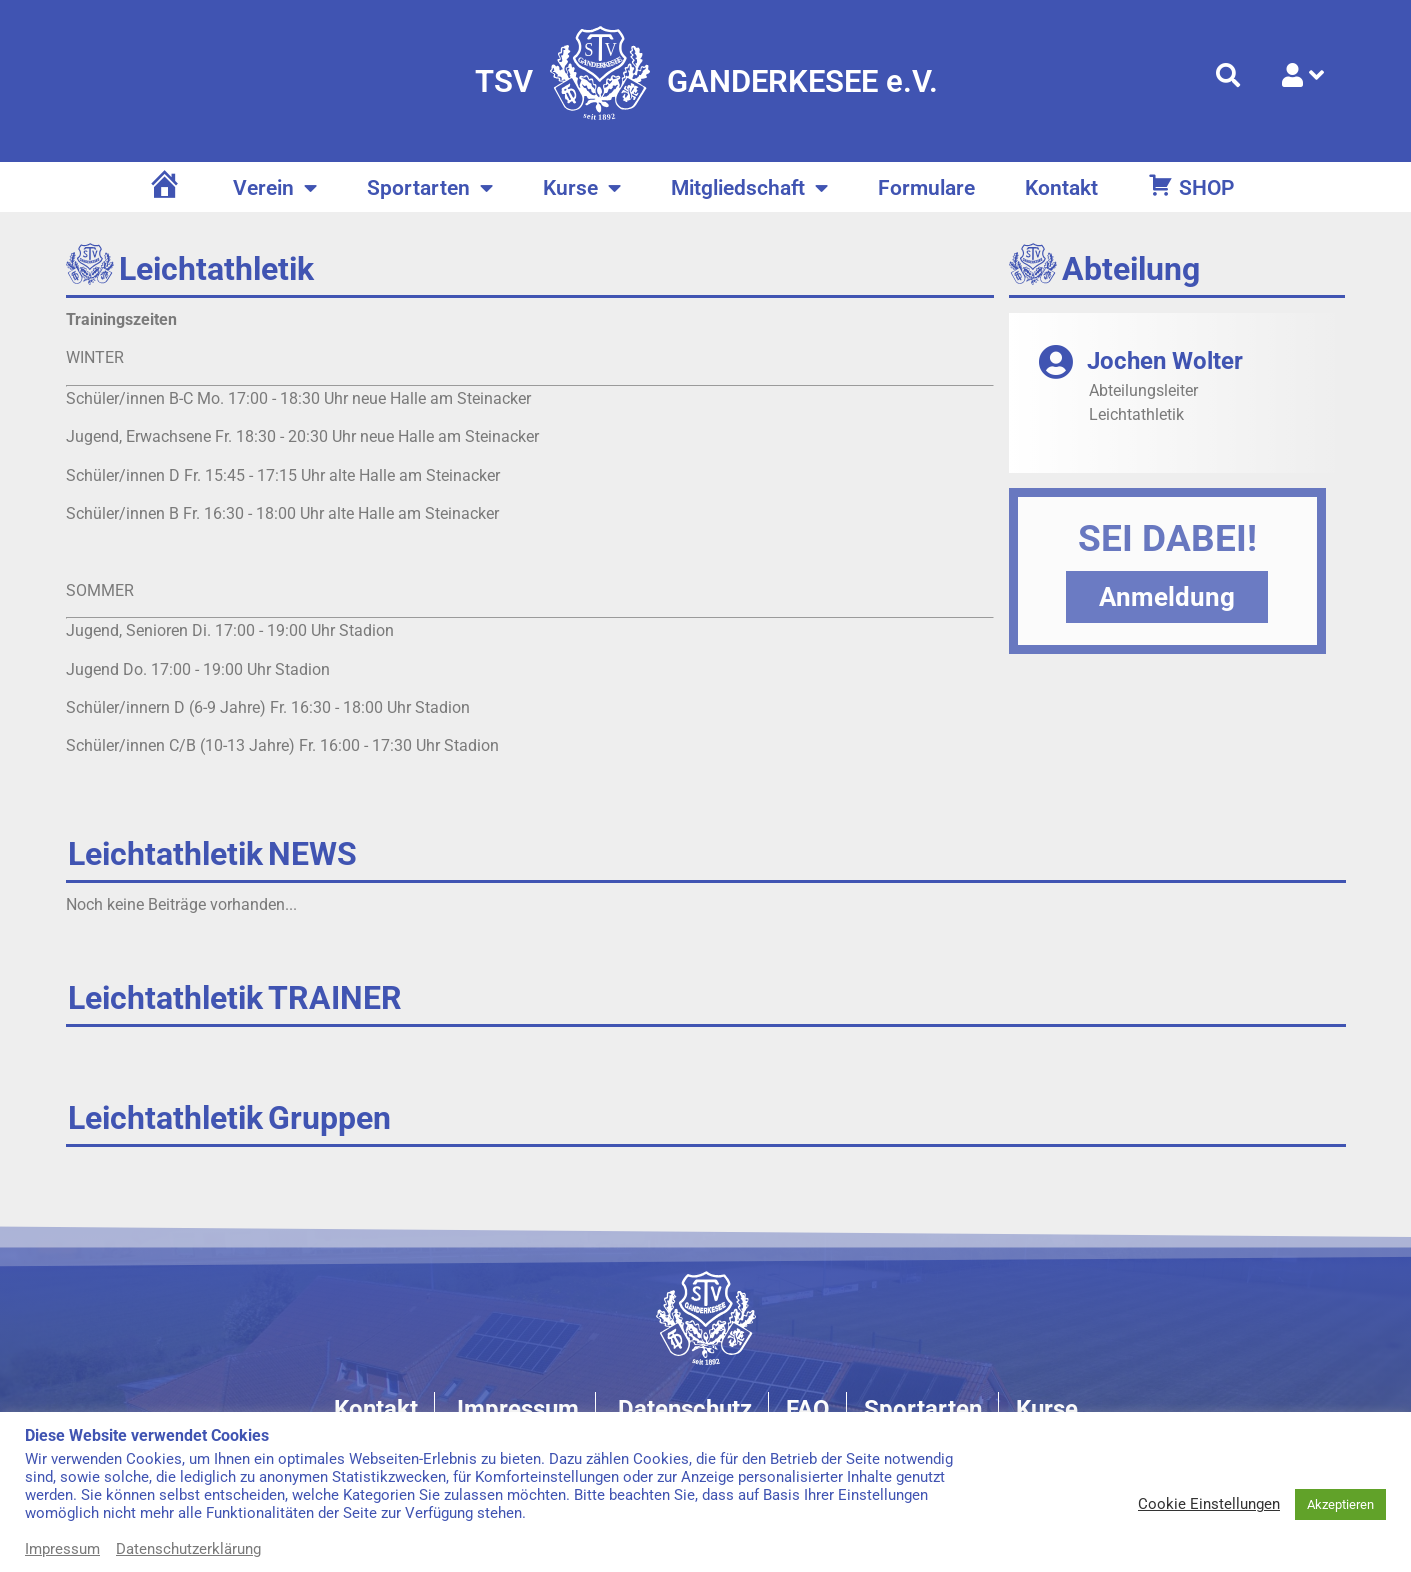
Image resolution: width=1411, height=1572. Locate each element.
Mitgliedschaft (749, 188)
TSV (504, 81)
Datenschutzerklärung (188, 1549)
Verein (275, 188)
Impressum (62, 1549)
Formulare (926, 188)
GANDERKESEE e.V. (802, 81)
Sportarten (430, 188)
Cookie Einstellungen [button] (1209, 1504)
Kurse (582, 188)
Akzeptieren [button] (1340, 1504)
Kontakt (1061, 188)
